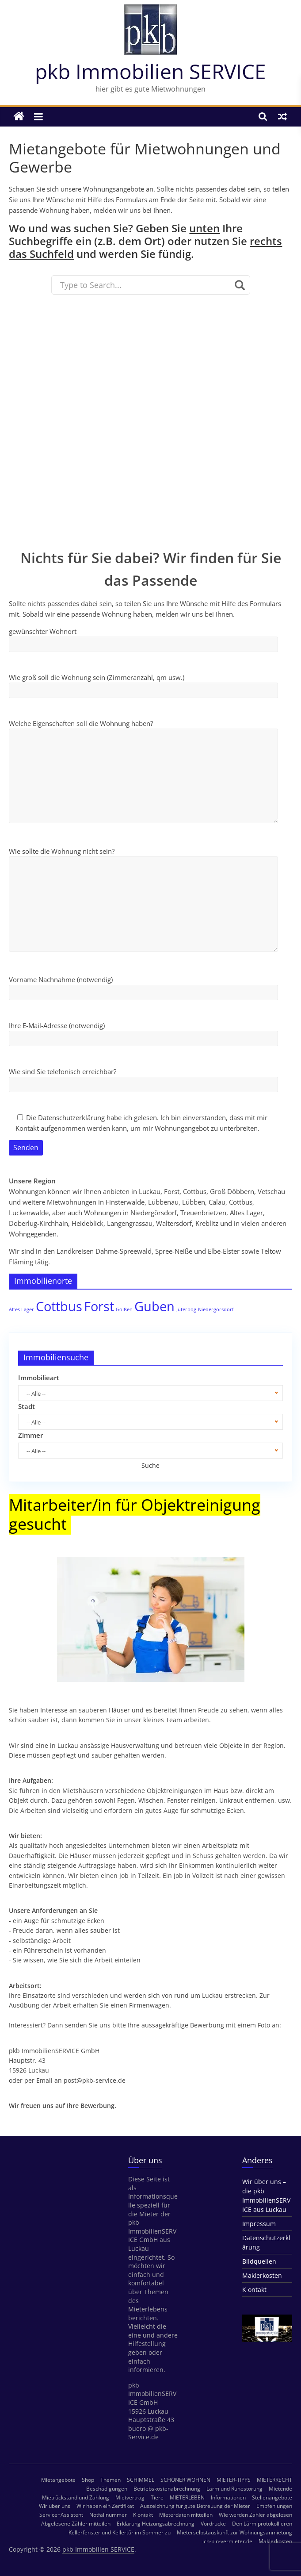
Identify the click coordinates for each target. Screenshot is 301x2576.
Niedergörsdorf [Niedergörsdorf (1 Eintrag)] (216, 1309)
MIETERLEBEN (187, 2497)
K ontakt (254, 2289)
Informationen (228, 2497)
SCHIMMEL (140, 2480)
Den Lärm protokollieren (262, 2523)
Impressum (259, 2223)
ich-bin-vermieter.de (227, 2541)
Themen (110, 2480)
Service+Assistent (61, 2514)
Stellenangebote (272, 2497)
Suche (150, 1465)
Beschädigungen (106, 2488)
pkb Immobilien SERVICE (150, 71)
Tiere (157, 2497)
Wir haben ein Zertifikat (105, 2506)
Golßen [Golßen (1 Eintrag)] (124, 1309)
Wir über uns (54, 2506)
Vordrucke (213, 2523)
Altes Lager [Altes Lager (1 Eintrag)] (21, 1309)
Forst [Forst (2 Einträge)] (99, 1306)
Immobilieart (38, 1377)
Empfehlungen (274, 2506)
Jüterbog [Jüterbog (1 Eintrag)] (186, 1309)
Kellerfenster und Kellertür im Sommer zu (120, 2532)
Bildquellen (259, 2261)
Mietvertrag (130, 2497)
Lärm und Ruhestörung (234, 2488)
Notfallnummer (108, 2514)
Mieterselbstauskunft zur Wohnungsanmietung (234, 2532)
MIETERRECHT (274, 2480)
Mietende (280, 2488)
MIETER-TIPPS (234, 2480)
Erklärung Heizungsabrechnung (155, 2523)
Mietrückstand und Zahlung (75, 2497)
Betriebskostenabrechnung (166, 2488)
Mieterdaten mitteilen (186, 2514)
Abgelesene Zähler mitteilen (75, 2523)
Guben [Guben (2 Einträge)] (154, 1306)
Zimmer (30, 1435)
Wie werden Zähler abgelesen (255, 2514)
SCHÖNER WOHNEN (185, 2480)
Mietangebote (58, 2480)
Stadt (26, 1406)
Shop (88, 2480)
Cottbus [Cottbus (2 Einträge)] (59, 1306)
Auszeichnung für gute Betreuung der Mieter (195, 2506)
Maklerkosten (262, 2275)
